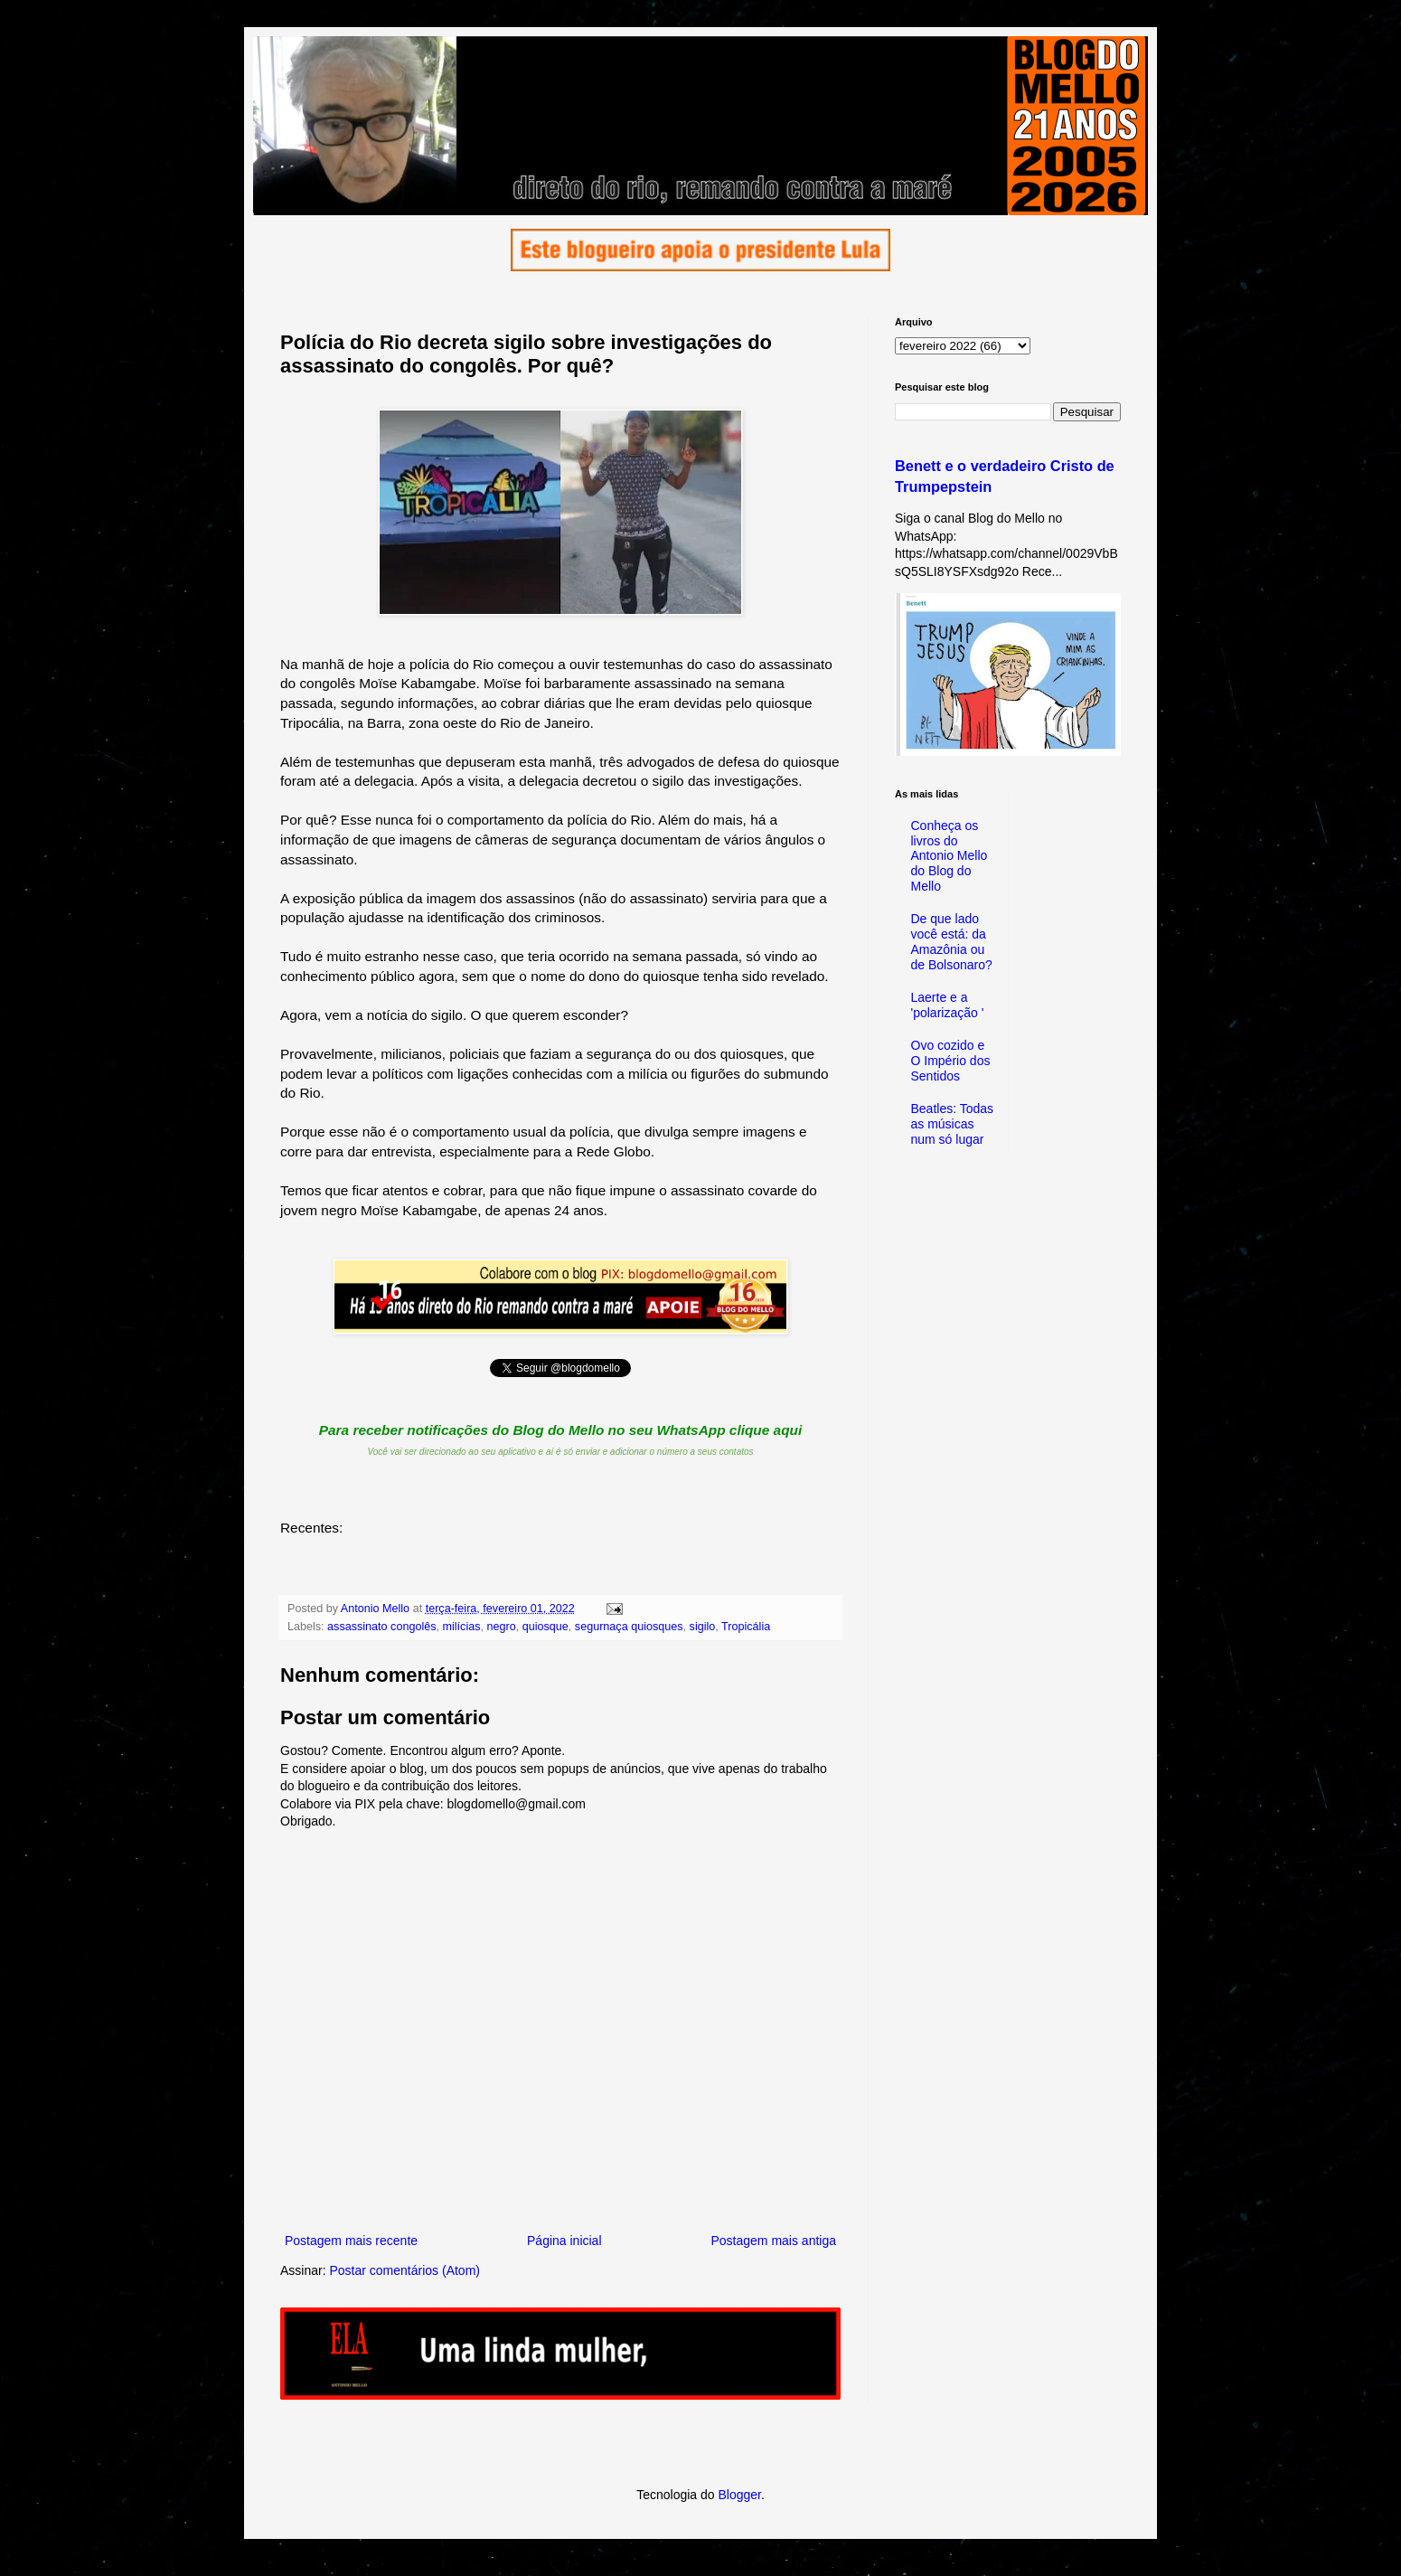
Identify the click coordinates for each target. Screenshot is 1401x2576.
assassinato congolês (381, 1626)
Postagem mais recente (351, 2240)
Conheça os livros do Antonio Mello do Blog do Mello (949, 855)
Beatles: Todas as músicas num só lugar (952, 1123)
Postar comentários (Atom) (404, 2270)
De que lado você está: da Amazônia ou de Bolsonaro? (951, 941)
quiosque (545, 1626)
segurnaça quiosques (629, 1626)
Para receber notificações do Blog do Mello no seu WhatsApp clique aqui (561, 1430)
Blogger (739, 2494)
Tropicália (745, 1626)
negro (501, 1626)
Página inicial (564, 2240)
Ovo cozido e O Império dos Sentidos (951, 1060)
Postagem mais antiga (773, 2240)
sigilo (703, 1626)
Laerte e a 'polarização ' (947, 1005)
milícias (462, 1626)
